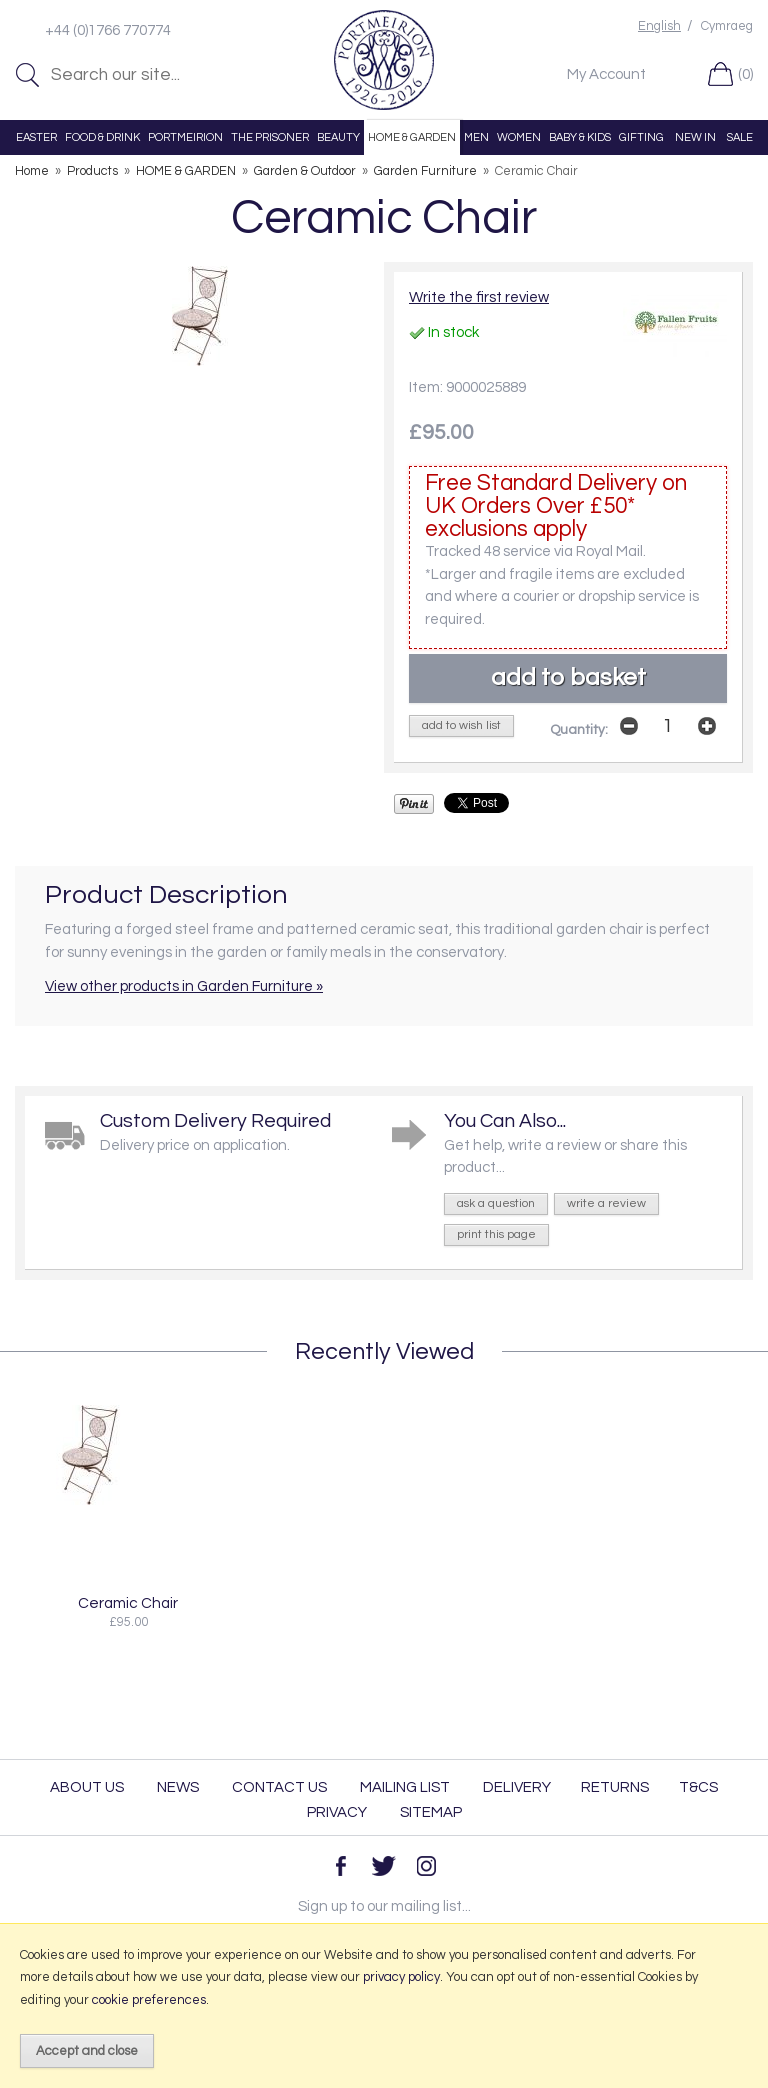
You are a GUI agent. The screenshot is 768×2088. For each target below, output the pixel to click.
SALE (740, 137)
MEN (476, 137)
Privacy (337, 1812)
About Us (87, 1787)
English (659, 26)
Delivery (517, 1787)
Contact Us (279, 1787)
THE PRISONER (270, 137)
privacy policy (401, 1977)
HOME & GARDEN (412, 137)
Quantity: (579, 730)
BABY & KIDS (580, 137)
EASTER (36, 137)
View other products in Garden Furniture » (184, 986)
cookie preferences (149, 2000)
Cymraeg (727, 26)
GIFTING (641, 137)
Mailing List (405, 1787)
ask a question (496, 1203)
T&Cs (698, 1787)
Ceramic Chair (128, 1603)
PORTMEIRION (185, 137)
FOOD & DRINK (102, 137)
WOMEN (519, 137)
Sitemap (431, 1812)
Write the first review (479, 297)
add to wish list (461, 725)
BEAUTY (338, 137)
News (178, 1787)
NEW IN (695, 137)
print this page (496, 1234)
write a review (606, 1203)
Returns (615, 1787)
